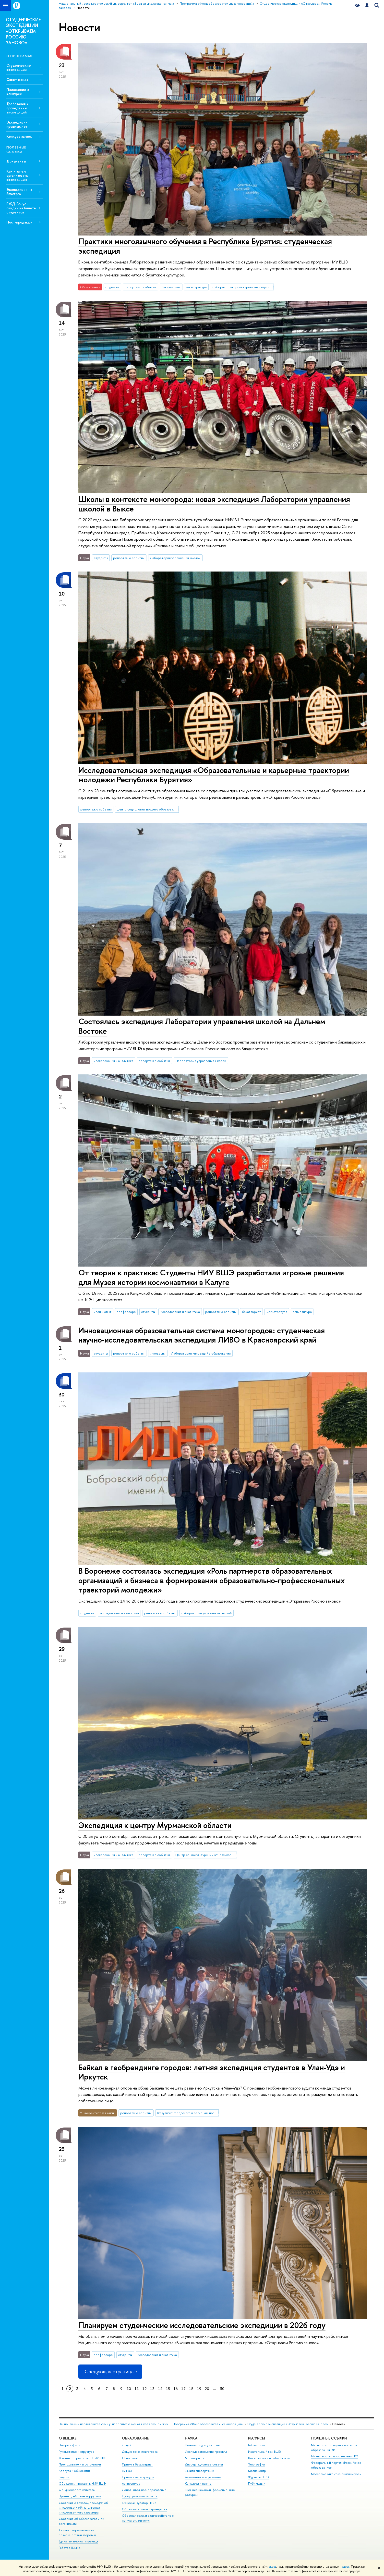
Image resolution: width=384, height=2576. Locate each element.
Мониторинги (194, 2458)
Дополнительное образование (144, 2490)
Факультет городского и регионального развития (188, 2113)
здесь (272, 2567)
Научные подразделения (202, 2445)
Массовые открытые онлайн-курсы (336, 2474)
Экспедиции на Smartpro (19, 191)
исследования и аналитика (113, 1060)
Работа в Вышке (69, 2548)
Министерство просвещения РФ (334, 2456)
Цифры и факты (70, 2445)
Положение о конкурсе (17, 91)
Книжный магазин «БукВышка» (269, 2458)
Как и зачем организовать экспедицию (17, 175)
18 (191, 2388)
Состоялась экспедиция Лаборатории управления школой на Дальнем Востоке (201, 1026)
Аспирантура (131, 2483)
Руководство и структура (76, 2452)
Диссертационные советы (204, 2464)
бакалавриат (170, 287)
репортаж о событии (140, 287)
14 (160, 2388)
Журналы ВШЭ (258, 2477)
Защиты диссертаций (199, 2471)
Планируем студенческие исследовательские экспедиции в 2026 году (201, 2325)
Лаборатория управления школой (175, 558)
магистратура (196, 287)
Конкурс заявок (19, 136)
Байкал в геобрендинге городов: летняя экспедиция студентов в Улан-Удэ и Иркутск (211, 2072)
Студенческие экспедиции (18, 67)
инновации (158, 1353)
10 (129, 2388)
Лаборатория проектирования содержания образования (243, 287)
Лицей (127, 2445)
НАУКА (191, 2438)
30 (222, 2388)
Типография (256, 2464)
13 (152, 2388)
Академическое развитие (203, 2477)
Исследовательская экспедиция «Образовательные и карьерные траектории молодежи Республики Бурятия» (213, 775)
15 (168, 2388)
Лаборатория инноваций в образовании (201, 1353)
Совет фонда (17, 79)
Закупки (64, 2477)
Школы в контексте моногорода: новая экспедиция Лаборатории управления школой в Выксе (214, 504)
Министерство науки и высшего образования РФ (334, 2447)
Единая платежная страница (78, 2541)
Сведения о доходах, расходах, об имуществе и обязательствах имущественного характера (83, 2508)
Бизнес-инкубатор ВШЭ (139, 2503)
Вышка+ (127, 2471)
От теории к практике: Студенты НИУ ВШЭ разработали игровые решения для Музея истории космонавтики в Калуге (211, 1277)
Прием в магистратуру (138, 2477)
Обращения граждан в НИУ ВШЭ (82, 2483)
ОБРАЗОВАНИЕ (135, 2438)
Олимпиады (130, 2458)
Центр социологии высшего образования (147, 809)
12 (144, 2388)
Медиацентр (257, 2471)
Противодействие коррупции (80, 2496)
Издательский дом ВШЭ (264, 2452)
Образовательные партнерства (144, 2509)
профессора (126, 1311)
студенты (112, 287)
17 (183, 2388)
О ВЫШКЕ (67, 2438)
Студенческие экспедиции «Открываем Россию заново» (287, 2424)
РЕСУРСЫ (256, 2438)
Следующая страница (110, 2371)
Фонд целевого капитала (77, 2490)
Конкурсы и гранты (198, 2483)
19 (199, 2388)
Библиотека (256, 2445)
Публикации (256, 2483)
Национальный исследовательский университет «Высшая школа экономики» (113, 2424)
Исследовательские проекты (206, 2452)
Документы (16, 161)
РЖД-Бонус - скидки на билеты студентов (21, 207)
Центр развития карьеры (139, 2496)
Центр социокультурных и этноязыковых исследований (206, 1855)
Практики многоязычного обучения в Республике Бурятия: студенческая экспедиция (205, 246)
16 (175, 2388)
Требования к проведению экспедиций (17, 107)
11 (136, 2388)
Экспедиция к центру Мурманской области (154, 1825)
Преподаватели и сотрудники (80, 2464)
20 (207, 2388)
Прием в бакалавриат (137, 2464)
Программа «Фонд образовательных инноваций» (208, 2424)
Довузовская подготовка (139, 2452)
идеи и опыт (102, 1311)
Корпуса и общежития (75, 2471)
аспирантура (302, 1311)
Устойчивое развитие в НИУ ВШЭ (83, 2458)
